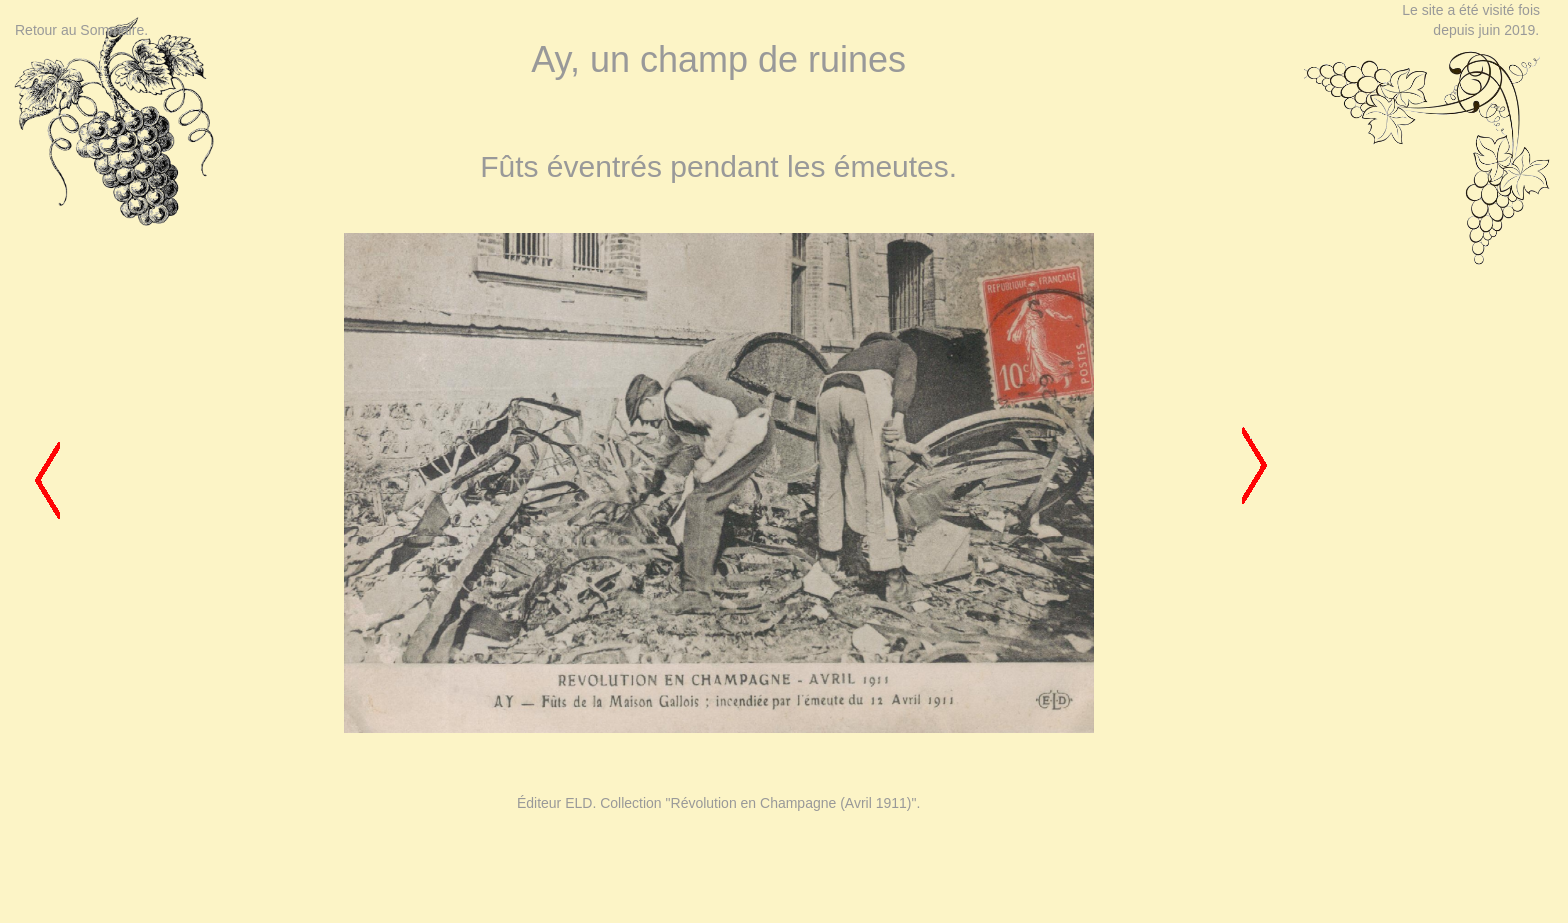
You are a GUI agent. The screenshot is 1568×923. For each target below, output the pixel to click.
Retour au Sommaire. (81, 30)
